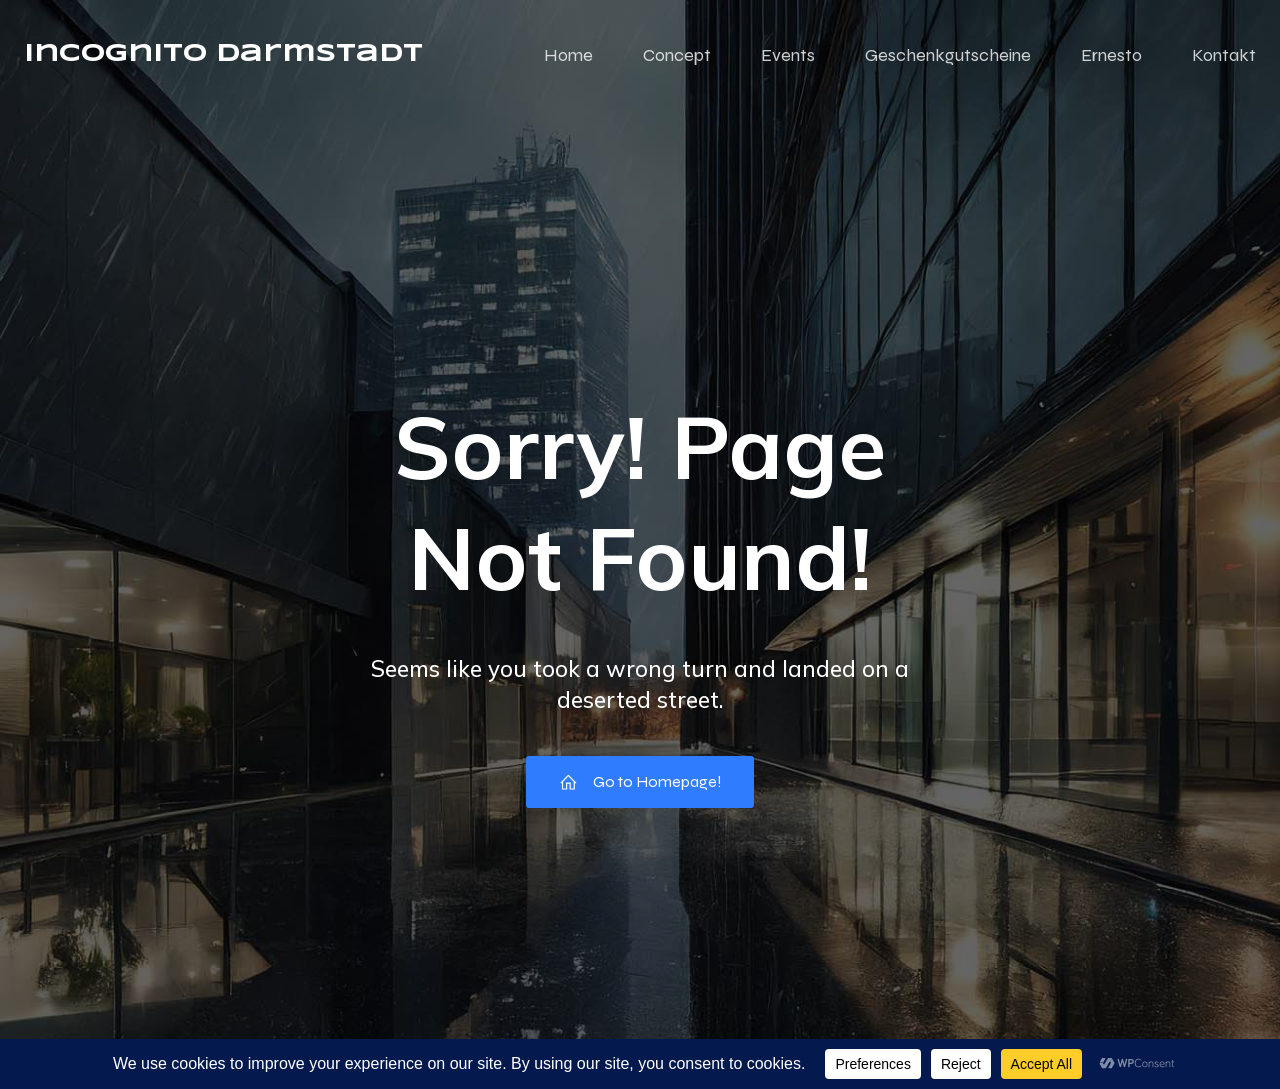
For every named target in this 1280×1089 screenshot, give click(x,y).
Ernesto (1111, 55)
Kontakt (1224, 55)
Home (568, 55)
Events (788, 55)
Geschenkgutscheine (948, 55)
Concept (677, 55)
